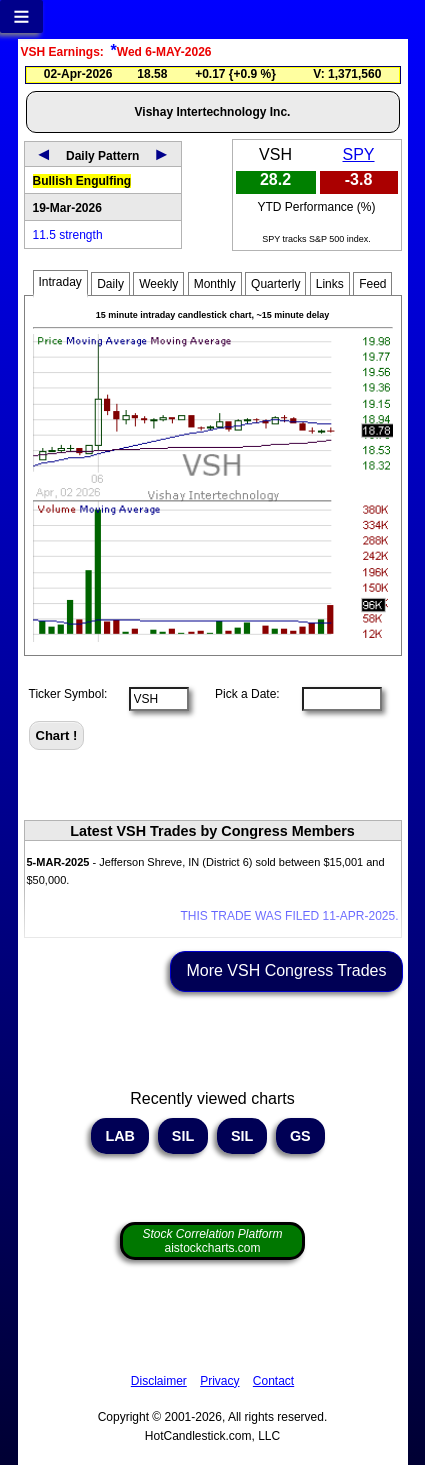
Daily (110, 284)
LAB (120, 1136)
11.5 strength (68, 235)
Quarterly (275, 284)
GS (300, 1136)
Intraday (60, 282)
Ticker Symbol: (68, 694)
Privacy (219, 1381)
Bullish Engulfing (82, 181)
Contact (273, 1381)
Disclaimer (159, 1381)
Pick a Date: (241, 694)
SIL (183, 1136)
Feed (372, 284)
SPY (359, 154)
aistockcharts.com (212, 1241)
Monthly (215, 284)
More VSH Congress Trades (286, 970)
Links (330, 284)
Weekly (158, 284)
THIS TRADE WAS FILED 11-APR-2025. (289, 916)
